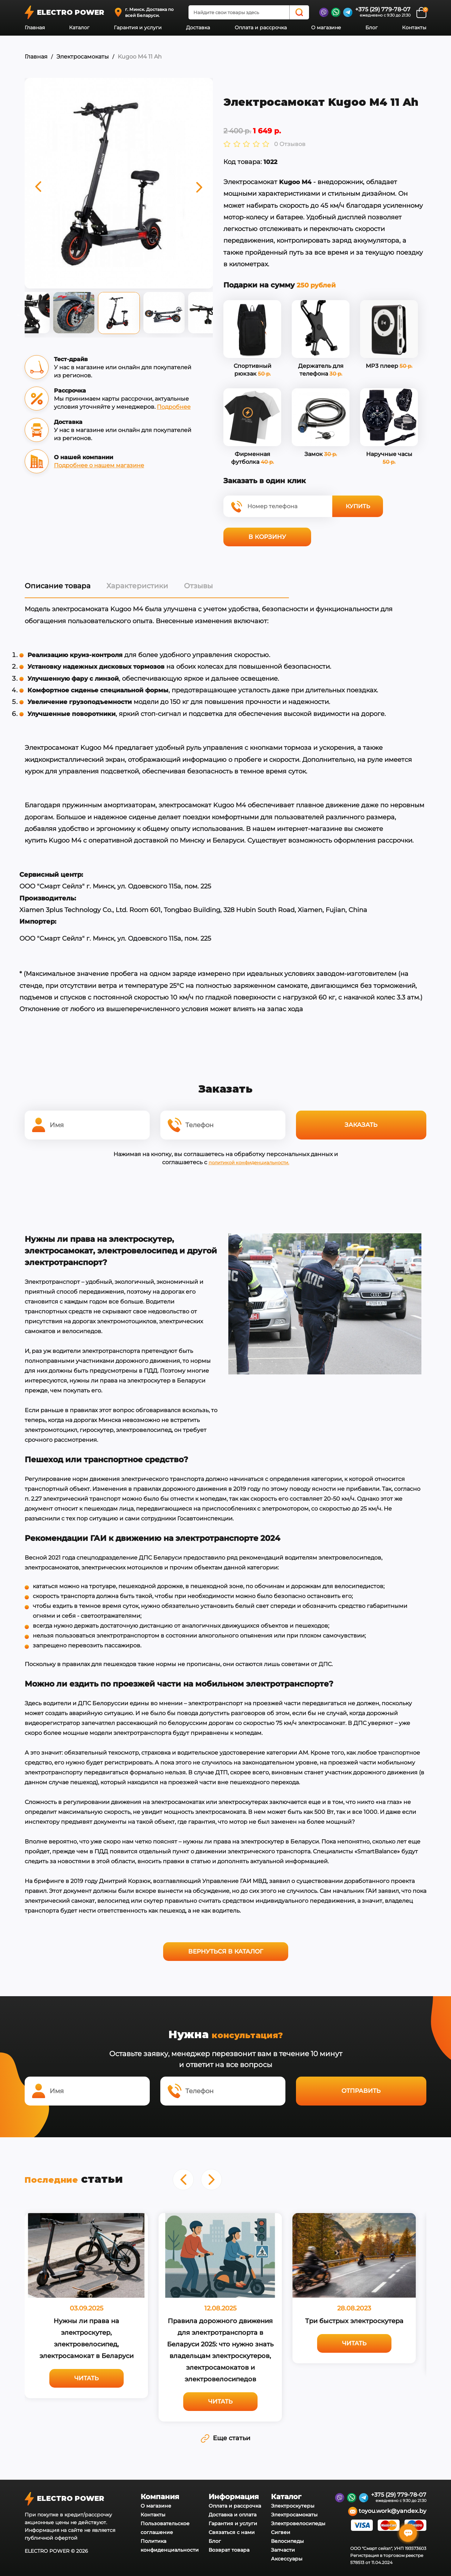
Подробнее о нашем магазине (99, 465)
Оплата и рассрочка (261, 27)
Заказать (361, 1123)
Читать (86, 2375)
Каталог (79, 27)
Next (218, 314)
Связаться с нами (232, 2530)
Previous (19, 314)
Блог (371, 27)
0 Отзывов (289, 144)
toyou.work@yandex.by (387, 2509)
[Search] (299, 12)
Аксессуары (286, 2556)
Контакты (414, 27)
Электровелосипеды (298, 2521)
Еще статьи (225, 2436)
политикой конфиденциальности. (248, 1161)
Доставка (198, 27)
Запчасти (283, 2547)
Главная (35, 27)
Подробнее (174, 406)
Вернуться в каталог (225, 1950)
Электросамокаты (82, 56)
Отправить (361, 2088)
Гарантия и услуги (138, 27)
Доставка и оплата (233, 2512)
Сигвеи (280, 2530)
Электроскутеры (292, 2503)
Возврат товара (229, 2547)
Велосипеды (287, 2538)
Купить (358, 506)
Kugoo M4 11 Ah (140, 56)
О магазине (326, 27)
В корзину (267, 536)
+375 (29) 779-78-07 (382, 9)
